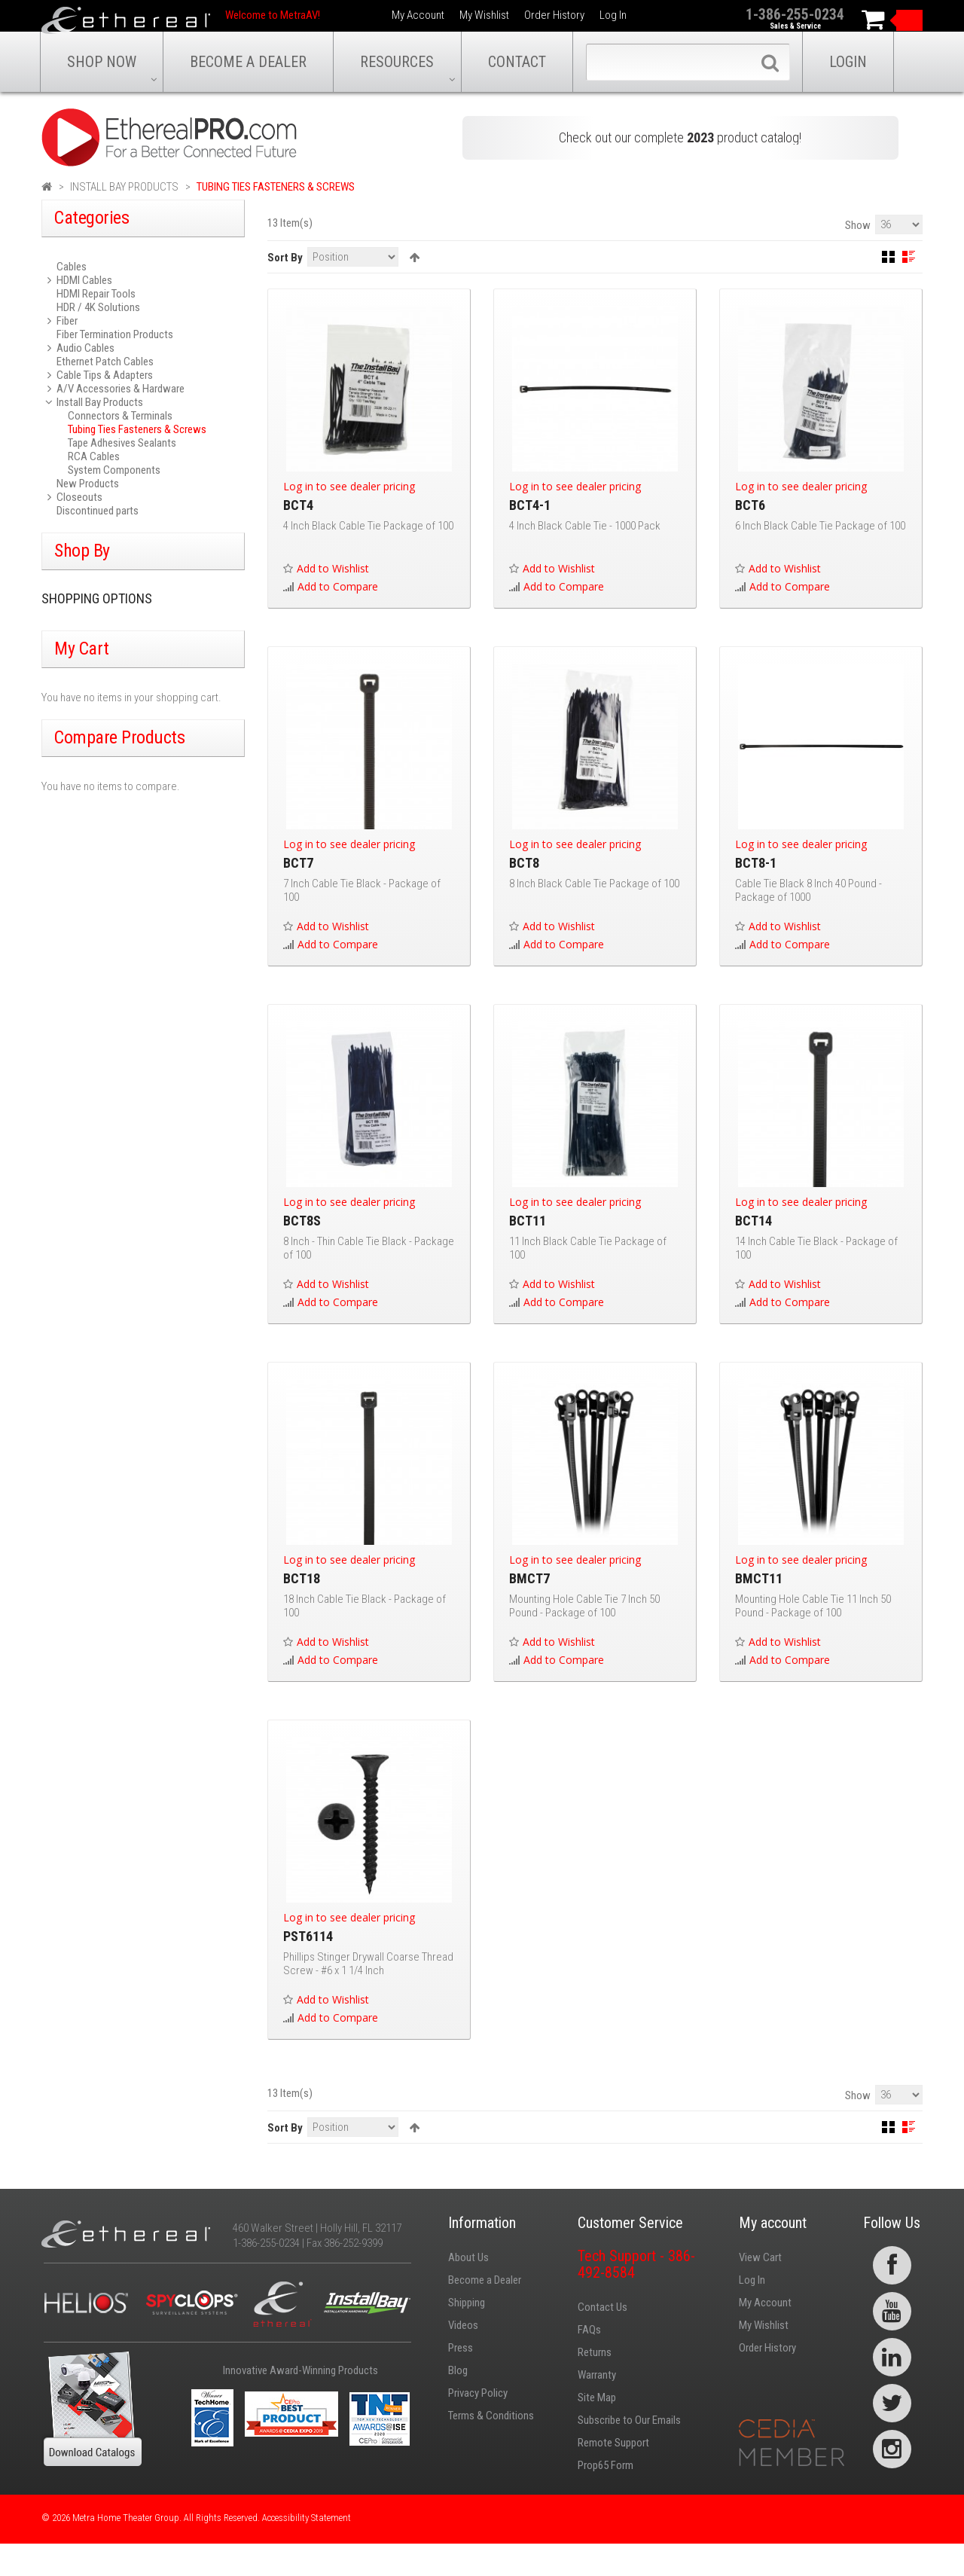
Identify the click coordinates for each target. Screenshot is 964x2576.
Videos (463, 2357)
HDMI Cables (76, 280)
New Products (80, 483)
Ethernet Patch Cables (97, 361)
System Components (106, 470)
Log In (752, 2311)
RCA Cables (86, 456)
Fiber (59, 321)
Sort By (285, 257)
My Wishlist (764, 2357)
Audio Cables (77, 348)
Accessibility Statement (306, 2549)
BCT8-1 (755, 876)
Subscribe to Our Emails (629, 2451)
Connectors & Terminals (112, 416)
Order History (767, 2379)
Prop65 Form (605, 2497)
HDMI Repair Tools (88, 294)
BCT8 (524, 876)
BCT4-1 (530, 512)
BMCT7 (529, 1604)
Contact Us (602, 2339)
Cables (64, 266)
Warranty (597, 2406)
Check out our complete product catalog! (680, 137)
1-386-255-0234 (784, 13)
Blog (458, 2402)
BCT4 (298, 512)
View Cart (760, 2289)
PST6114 (308, 1968)
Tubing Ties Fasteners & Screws (129, 429)
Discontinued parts (90, 510)
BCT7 (298, 876)
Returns (595, 2384)
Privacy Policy (478, 2424)
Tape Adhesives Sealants (114, 443)
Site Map (597, 2429)
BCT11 (527, 1240)
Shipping (466, 2334)
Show (858, 225)
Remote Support (613, 2474)
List (908, 257)
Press (460, 2379)
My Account (765, 2334)
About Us (468, 2289)
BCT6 (750, 512)
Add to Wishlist (326, 574)
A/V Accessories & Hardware (113, 388)
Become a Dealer (484, 2311)
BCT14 (753, 1240)
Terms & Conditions (491, 2447)
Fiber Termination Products (107, 334)
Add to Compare (330, 593)
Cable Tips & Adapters (97, 375)
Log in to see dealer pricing (349, 493)
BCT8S (302, 1240)
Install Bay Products (125, 187)
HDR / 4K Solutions (90, 307)
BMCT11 (758, 1604)
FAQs (589, 2361)
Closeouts (71, 497)
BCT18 (301, 1604)
